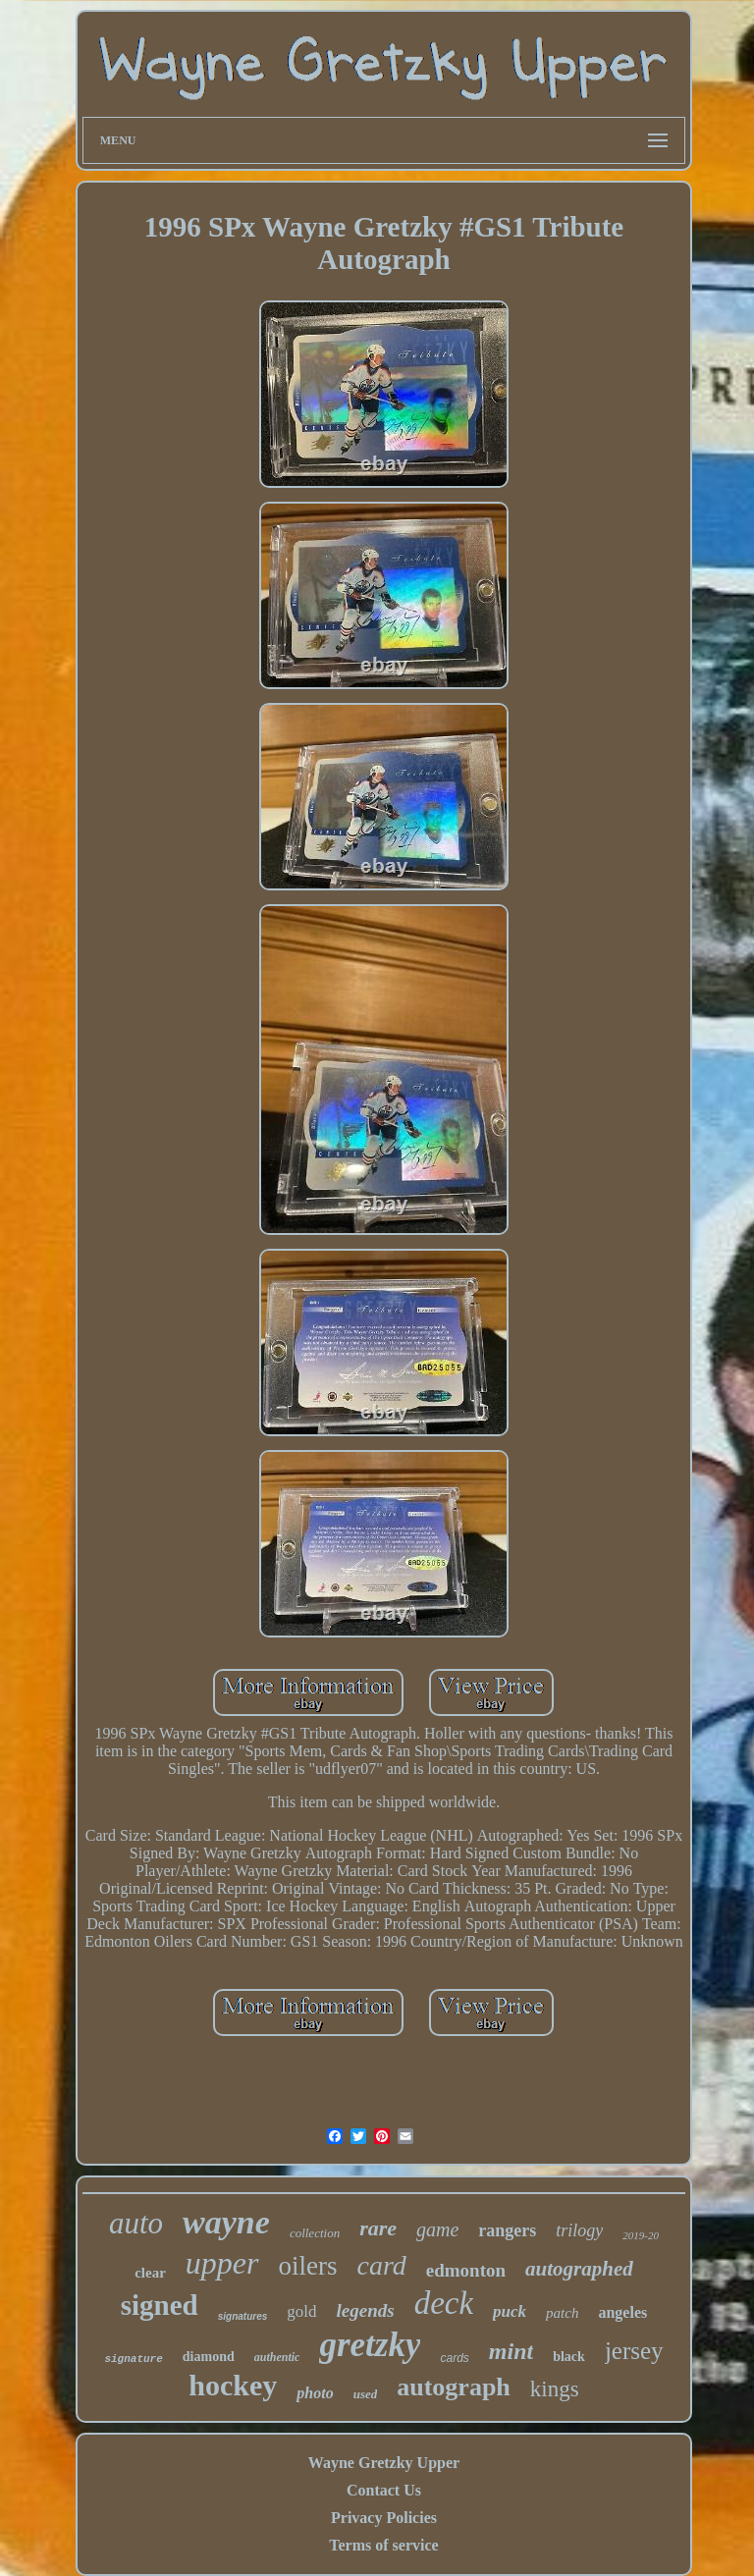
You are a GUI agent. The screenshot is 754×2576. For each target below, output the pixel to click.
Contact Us (384, 2490)
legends (366, 2310)
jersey (634, 2350)
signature (133, 2359)
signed (159, 2305)
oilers (308, 2266)
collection (315, 2233)
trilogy (579, 2230)
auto (136, 2223)
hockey (232, 2385)
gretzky (369, 2345)
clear (150, 2273)
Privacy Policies (384, 2517)
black (569, 2356)
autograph (454, 2387)
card (381, 2265)
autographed (579, 2269)
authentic (277, 2357)
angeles (622, 2312)
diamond (209, 2356)
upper (222, 2263)
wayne (226, 2222)
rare (378, 2228)
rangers (507, 2230)
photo (314, 2393)
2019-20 (640, 2235)
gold (301, 2311)
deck (443, 2303)
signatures (243, 2316)
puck (509, 2311)
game (437, 2229)
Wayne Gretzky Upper (383, 2462)
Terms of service (383, 2545)
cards (454, 2358)
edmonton (466, 2270)
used (365, 2394)
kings (554, 2389)
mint (511, 2351)
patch (562, 2313)
